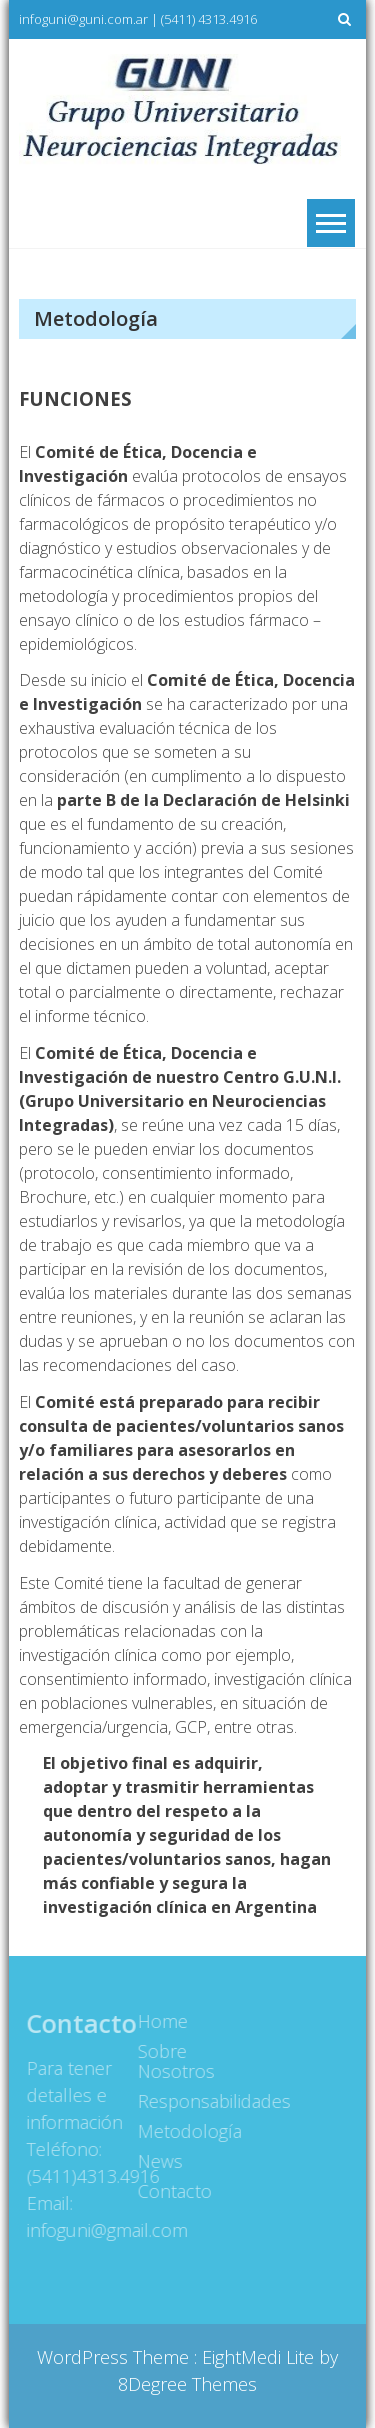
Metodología (182, 2131)
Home (160, 2021)
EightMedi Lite (260, 2357)
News (157, 2161)
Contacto (172, 2191)
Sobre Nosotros (173, 2061)
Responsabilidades (182, 2101)
